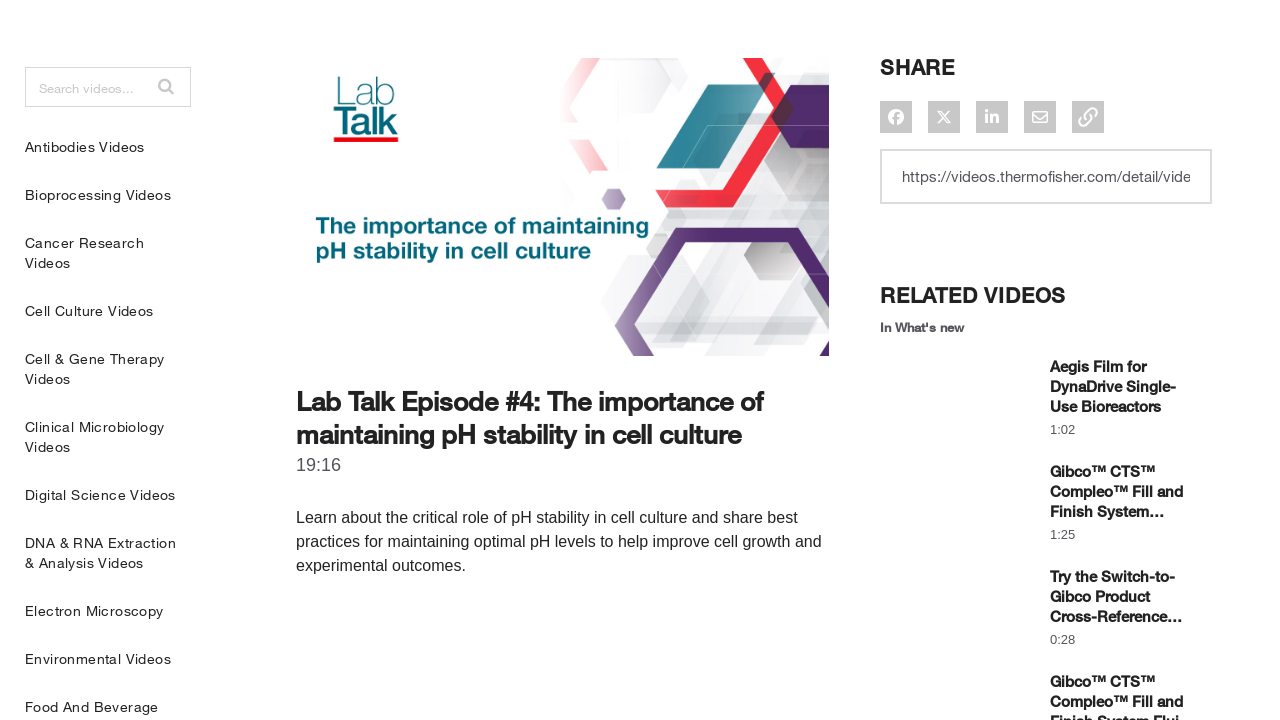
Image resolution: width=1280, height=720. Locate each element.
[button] (166, 136)
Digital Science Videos (100, 544)
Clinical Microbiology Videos (94, 486)
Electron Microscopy (94, 660)
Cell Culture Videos (89, 360)
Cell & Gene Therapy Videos (95, 418)
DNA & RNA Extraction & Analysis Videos (100, 602)
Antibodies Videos (85, 196)
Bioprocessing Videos (98, 244)
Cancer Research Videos (84, 302)
